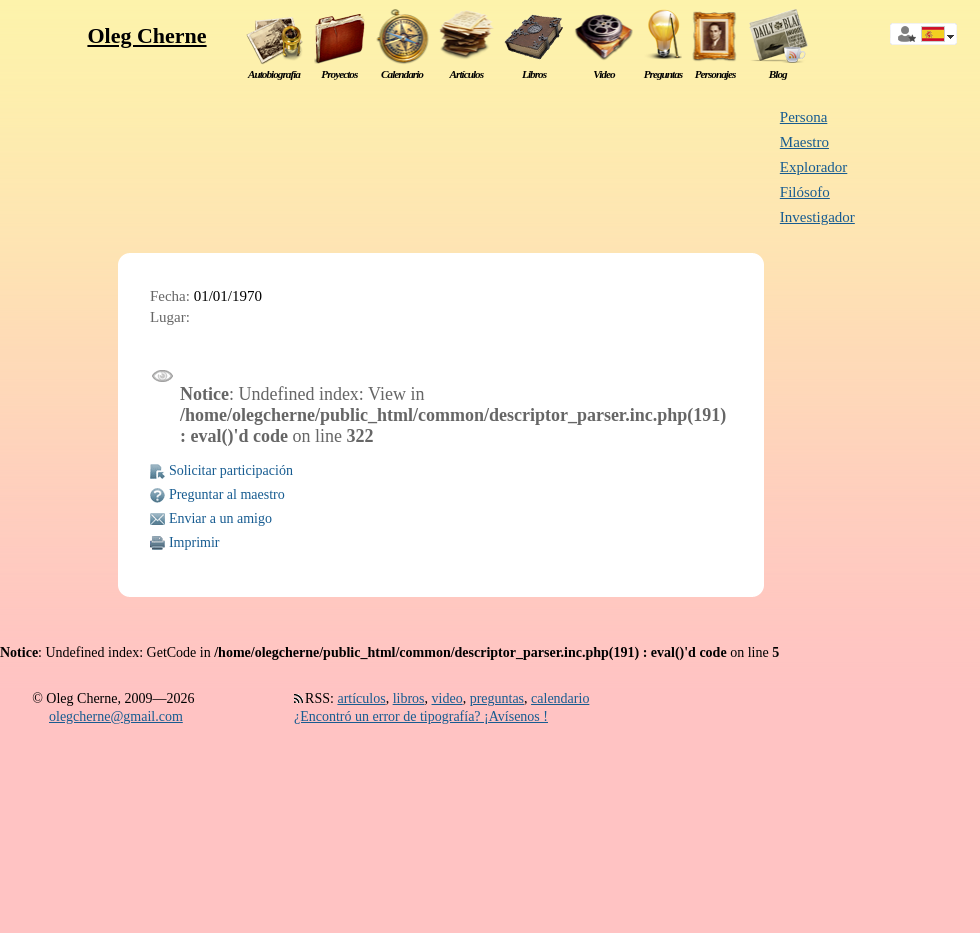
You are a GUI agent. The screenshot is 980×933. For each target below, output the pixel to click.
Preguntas (663, 74)
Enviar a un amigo (220, 518)
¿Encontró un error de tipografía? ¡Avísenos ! (421, 716)
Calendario (402, 74)
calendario (560, 698)
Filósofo (805, 192)
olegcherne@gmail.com (116, 716)
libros (409, 698)
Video (603, 74)
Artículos (467, 74)
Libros (534, 74)
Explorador (813, 167)
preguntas (497, 698)
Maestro (804, 142)
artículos (361, 698)
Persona (804, 117)
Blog (778, 74)
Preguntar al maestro (227, 494)
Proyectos (339, 74)
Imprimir (194, 542)
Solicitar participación (231, 470)
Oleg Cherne (146, 35)
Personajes (715, 74)
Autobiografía (274, 74)
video (447, 698)
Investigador (817, 217)
